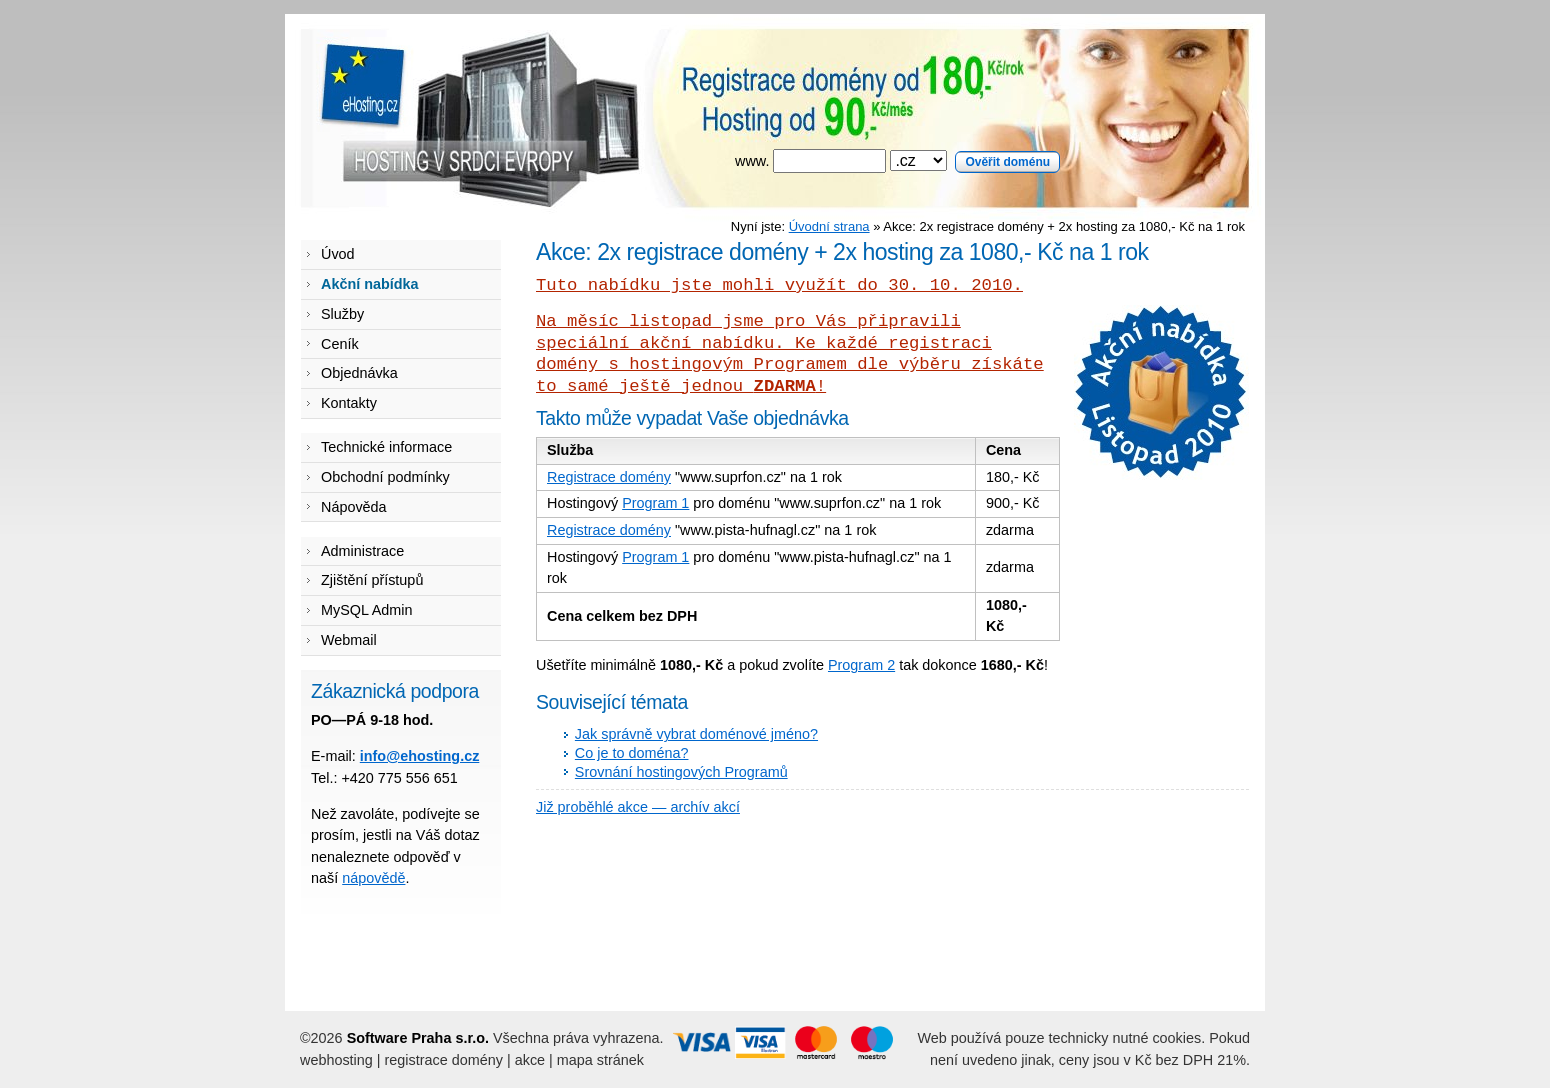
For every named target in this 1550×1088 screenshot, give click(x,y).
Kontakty (349, 403)
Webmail (349, 640)
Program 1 (655, 503)
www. (897, 161)
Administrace (362, 551)
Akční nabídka (370, 284)
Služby (342, 314)
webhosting (336, 1060)
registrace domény (444, 1060)
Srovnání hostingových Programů (681, 772)
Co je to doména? (632, 753)
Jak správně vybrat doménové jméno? (696, 734)
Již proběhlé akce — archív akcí (638, 807)
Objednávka (359, 373)
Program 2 (861, 665)
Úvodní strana (829, 226)
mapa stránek (600, 1060)
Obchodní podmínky (385, 477)
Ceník (340, 344)
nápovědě (373, 878)
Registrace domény (609, 477)
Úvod (338, 254)
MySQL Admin (366, 610)
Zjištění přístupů (372, 580)
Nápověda (354, 507)
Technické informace (386, 447)
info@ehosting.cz (420, 756)
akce (530, 1060)
